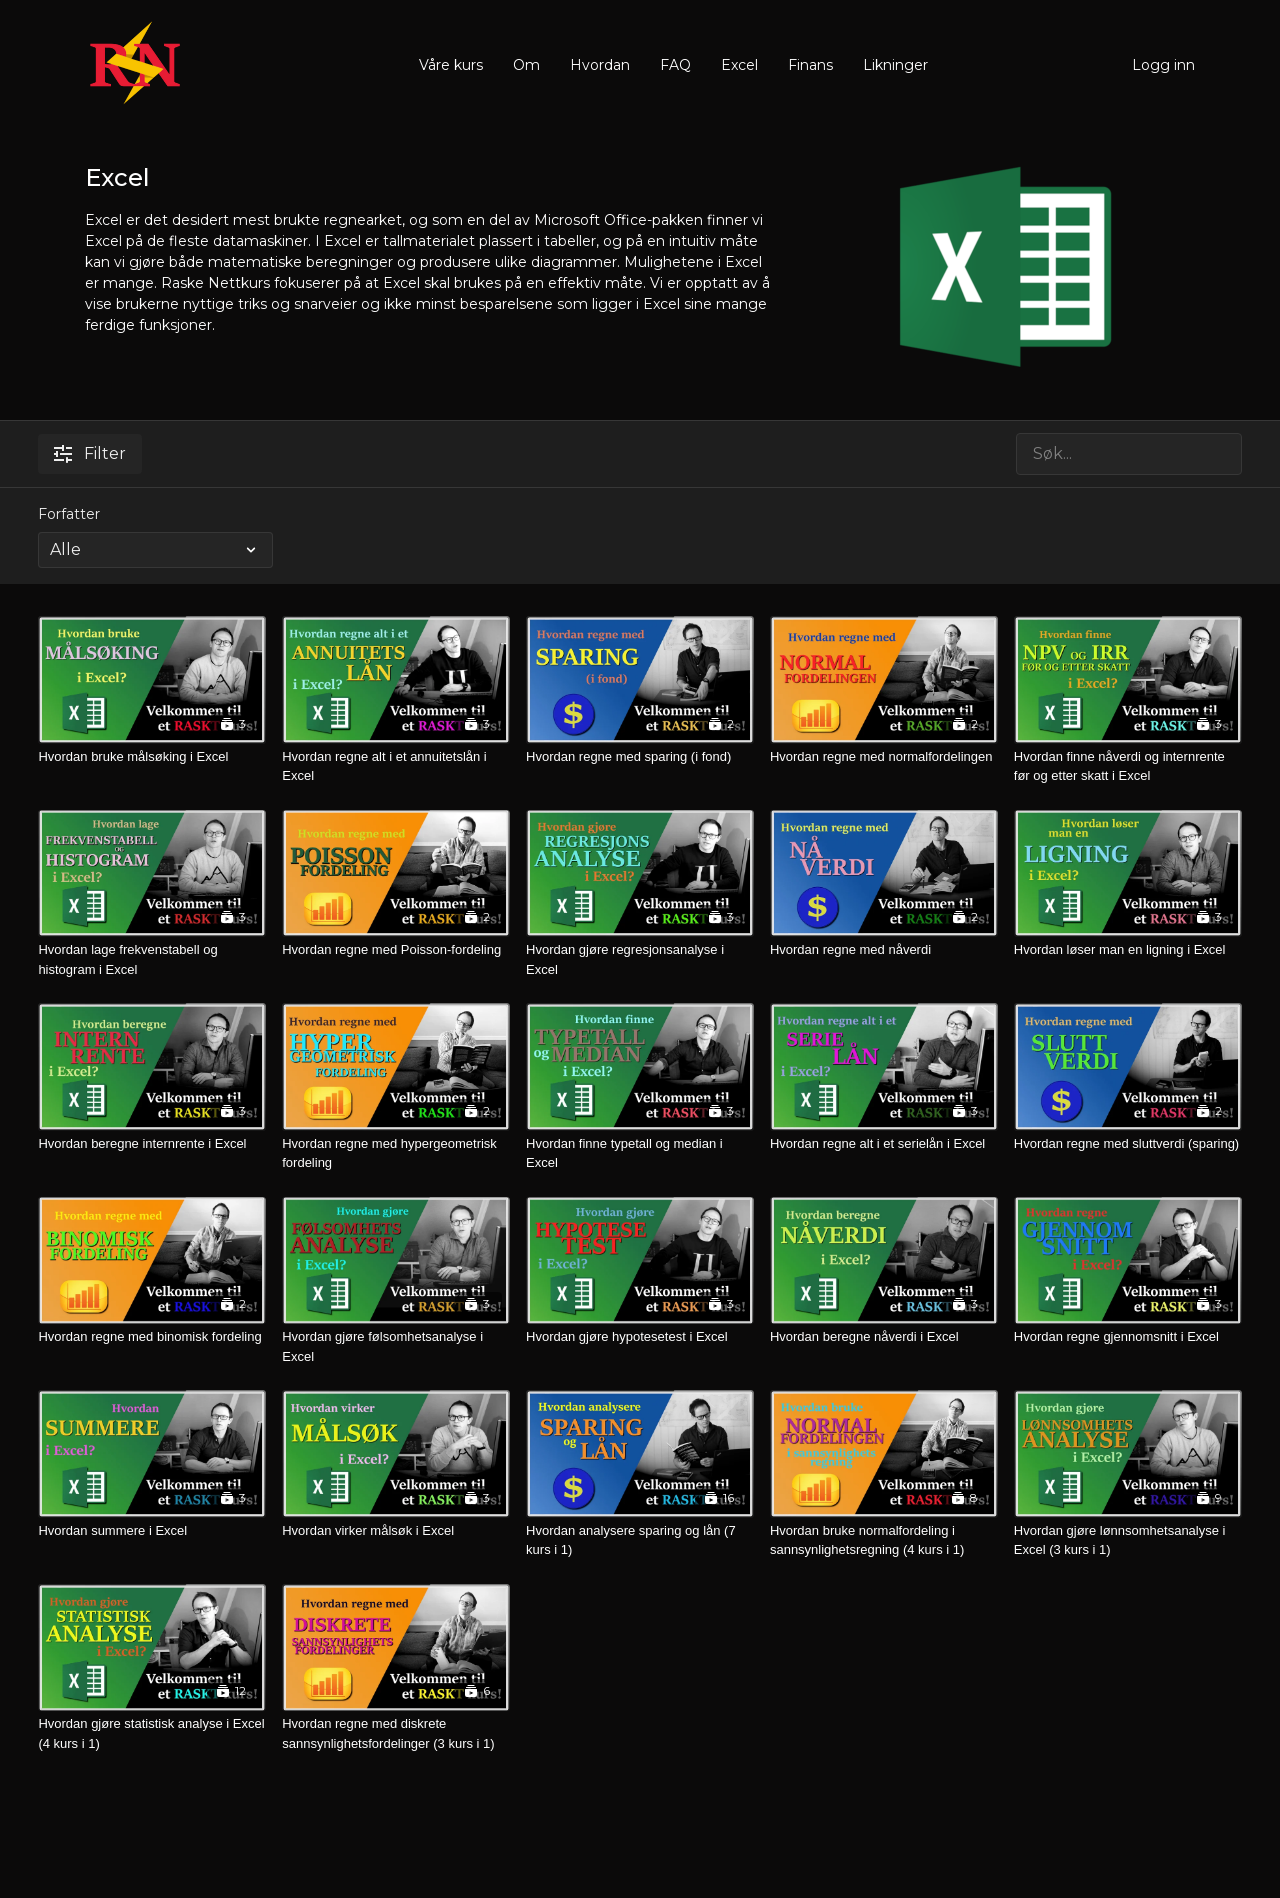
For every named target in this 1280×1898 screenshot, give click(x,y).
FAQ (675, 65)
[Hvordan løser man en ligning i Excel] (1128, 950)
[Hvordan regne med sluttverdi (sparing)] (1128, 1144)
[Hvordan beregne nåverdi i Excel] (884, 1337)
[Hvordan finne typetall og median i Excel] (640, 1153)
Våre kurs (451, 65)
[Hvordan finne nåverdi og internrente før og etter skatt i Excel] (1128, 766)
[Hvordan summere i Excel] (152, 1531)
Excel (739, 65)
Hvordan (600, 65)
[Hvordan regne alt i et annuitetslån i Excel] (396, 766)
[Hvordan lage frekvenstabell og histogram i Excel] (152, 959)
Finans (810, 65)
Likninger (895, 65)
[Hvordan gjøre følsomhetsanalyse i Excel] (396, 1346)
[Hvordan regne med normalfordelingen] (884, 757)
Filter (90, 453)
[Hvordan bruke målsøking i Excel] (152, 757)
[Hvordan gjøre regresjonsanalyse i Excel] (640, 959)
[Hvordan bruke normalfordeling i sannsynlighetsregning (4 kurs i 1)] (884, 1540)
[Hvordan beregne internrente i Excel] (152, 1144)
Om (526, 65)
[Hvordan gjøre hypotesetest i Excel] (640, 1337)
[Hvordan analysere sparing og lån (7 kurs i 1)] (640, 1540)
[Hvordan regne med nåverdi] (884, 950)
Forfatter (69, 514)
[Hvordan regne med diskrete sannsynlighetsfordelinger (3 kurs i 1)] (396, 1733)
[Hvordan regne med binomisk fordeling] (152, 1337)
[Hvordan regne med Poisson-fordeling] (396, 950)
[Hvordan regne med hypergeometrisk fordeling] (396, 1153)
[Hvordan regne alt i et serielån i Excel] (884, 1144)
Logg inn (1163, 65)
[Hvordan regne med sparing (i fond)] (640, 757)
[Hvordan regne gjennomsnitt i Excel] (1128, 1337)
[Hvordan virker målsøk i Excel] (396, 1531)
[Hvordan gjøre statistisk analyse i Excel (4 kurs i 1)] (152, 1733)
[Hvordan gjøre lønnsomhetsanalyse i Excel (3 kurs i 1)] (1128, 1540)
